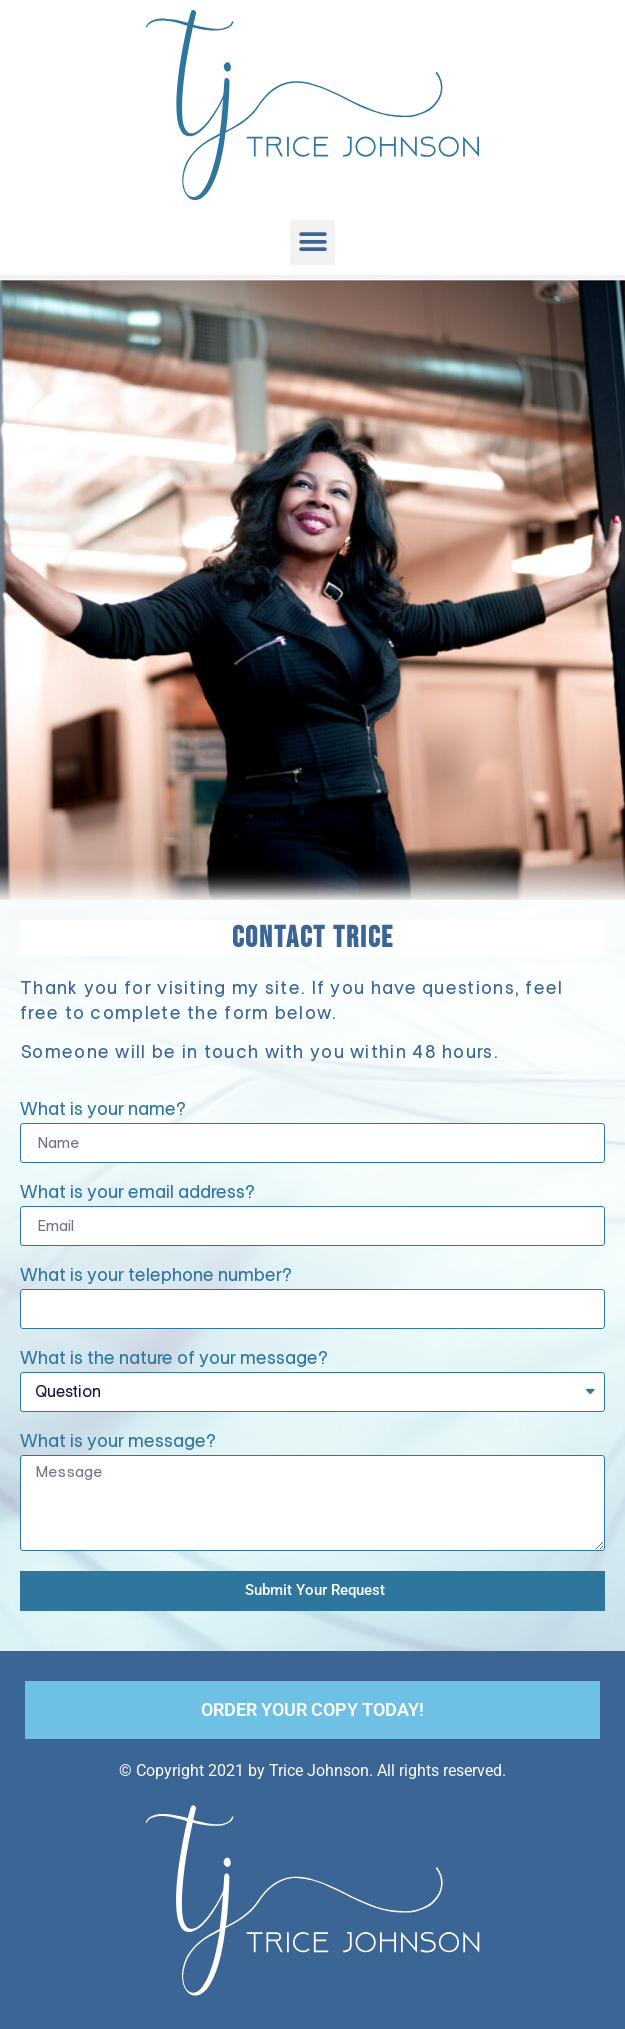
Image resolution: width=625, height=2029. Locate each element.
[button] (312, 242)
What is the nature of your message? (174, 1359)
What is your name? (103, 1110)
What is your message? (118, 1442)
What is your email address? (137, 1193)
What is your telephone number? (156, 1276)
